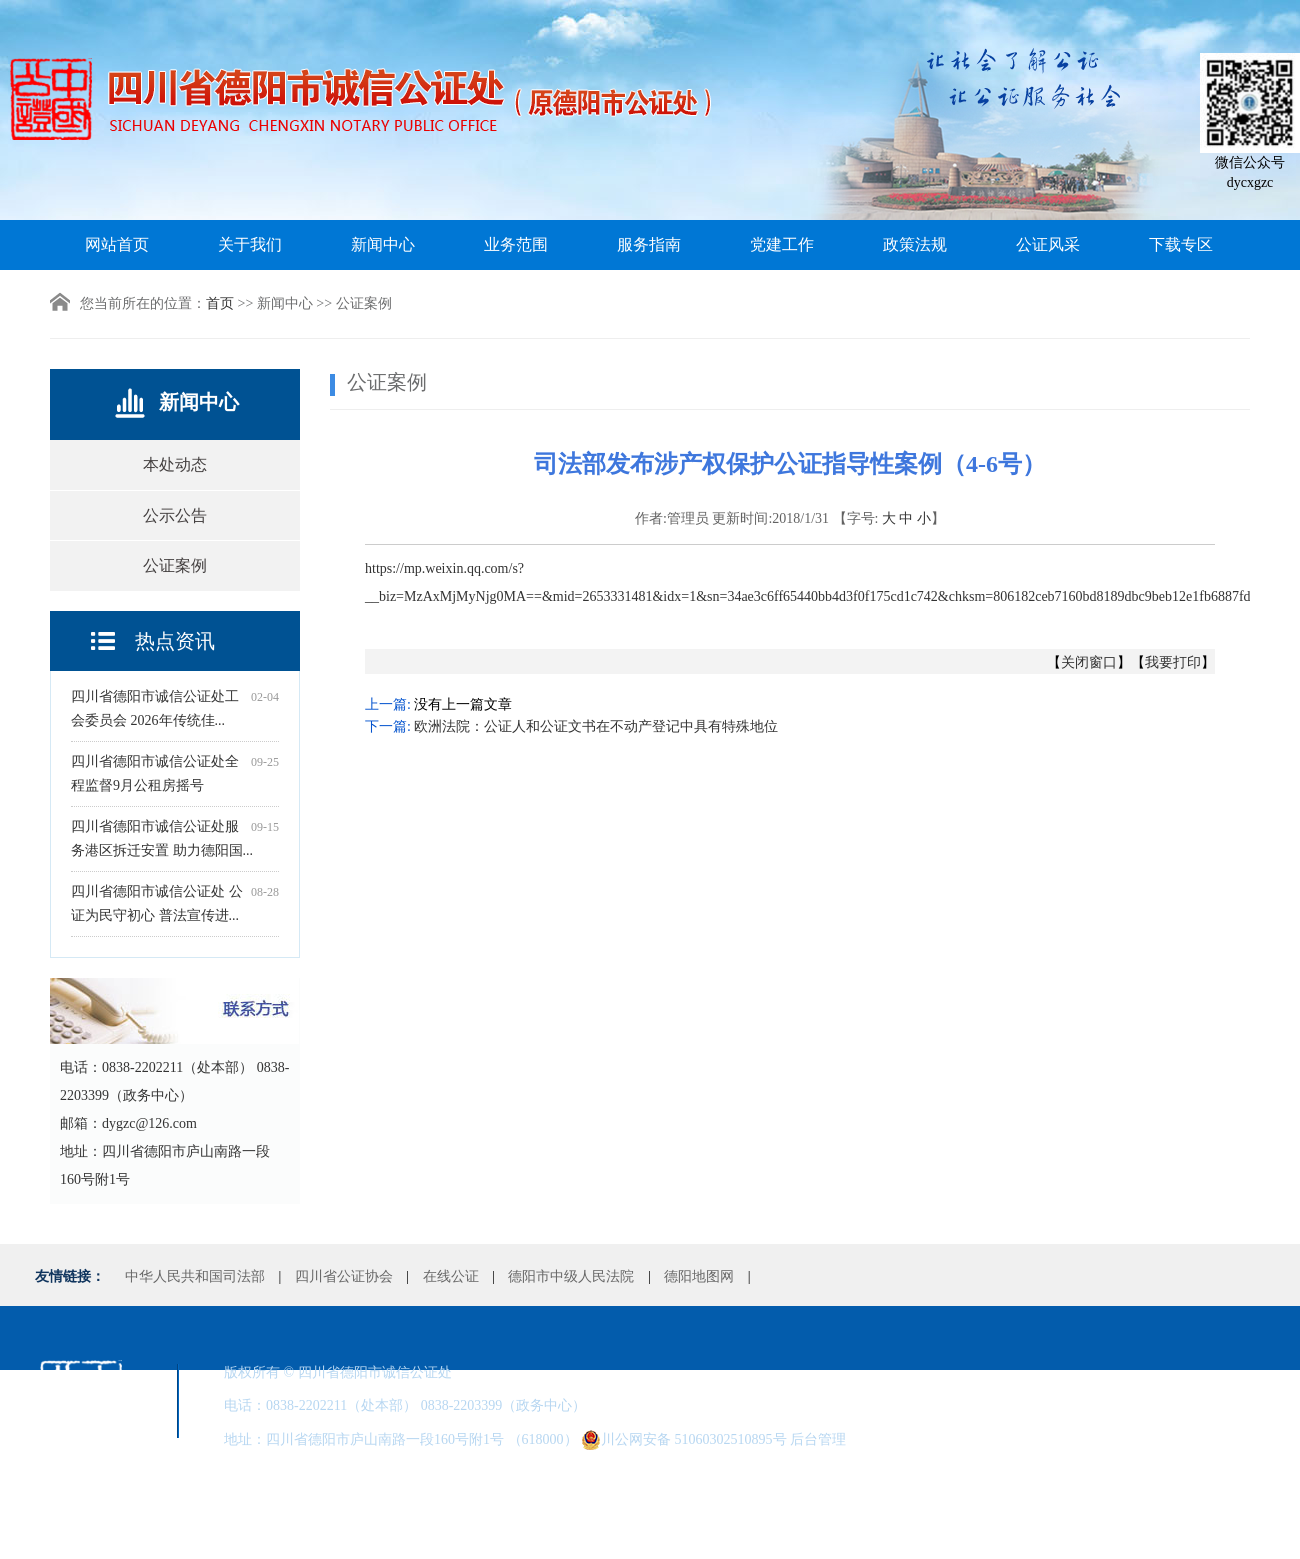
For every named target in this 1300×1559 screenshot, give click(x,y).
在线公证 (451, 1276)
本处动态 (175, 464)
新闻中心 (383, 244)
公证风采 (1048, 244)
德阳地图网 (699, 1276)
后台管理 (818, 1439)
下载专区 (1181, 244)
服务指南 (649, 244)
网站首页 (117, 244)
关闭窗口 (1089, 662)
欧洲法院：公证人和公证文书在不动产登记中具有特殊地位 (596, 726)
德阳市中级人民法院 (571, 1276)
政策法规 (915, 244)
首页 (220, 303)
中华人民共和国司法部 (195, 1276)
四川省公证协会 (344, 1276)
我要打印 (1173, 662)
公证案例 (175, 565)
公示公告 (175, 515)
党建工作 (782, 244)
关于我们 (250, 244)
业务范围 (516, 244)
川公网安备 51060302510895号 (684, 1440)
